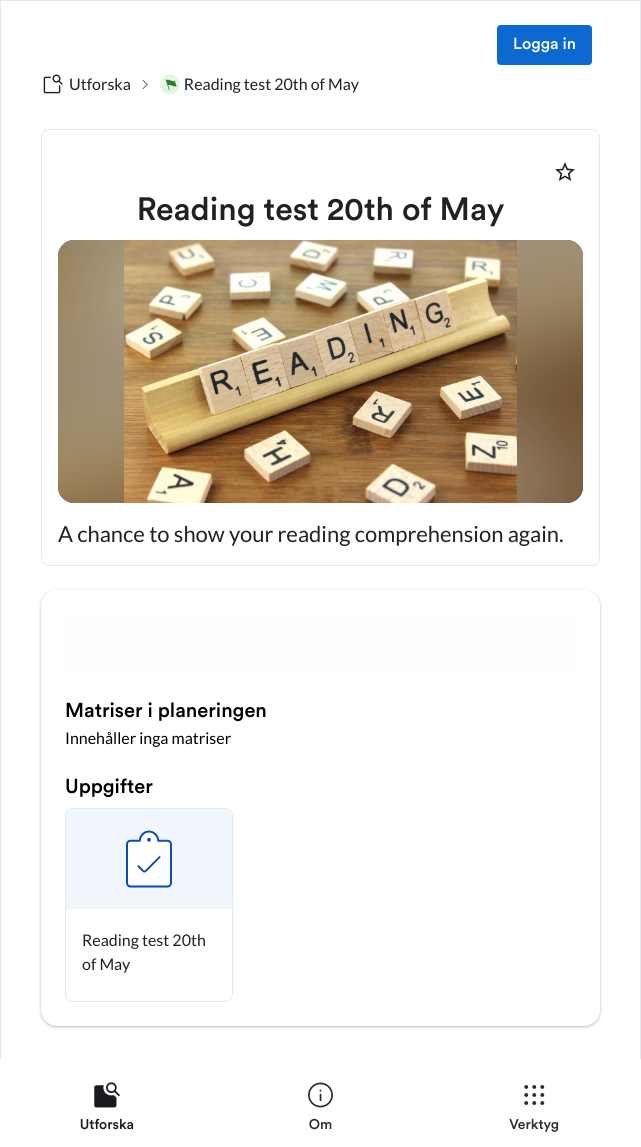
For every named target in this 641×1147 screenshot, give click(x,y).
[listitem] (107, 1111)
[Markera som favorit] (565, 172)
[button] (149, 905)
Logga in (544, 45)
